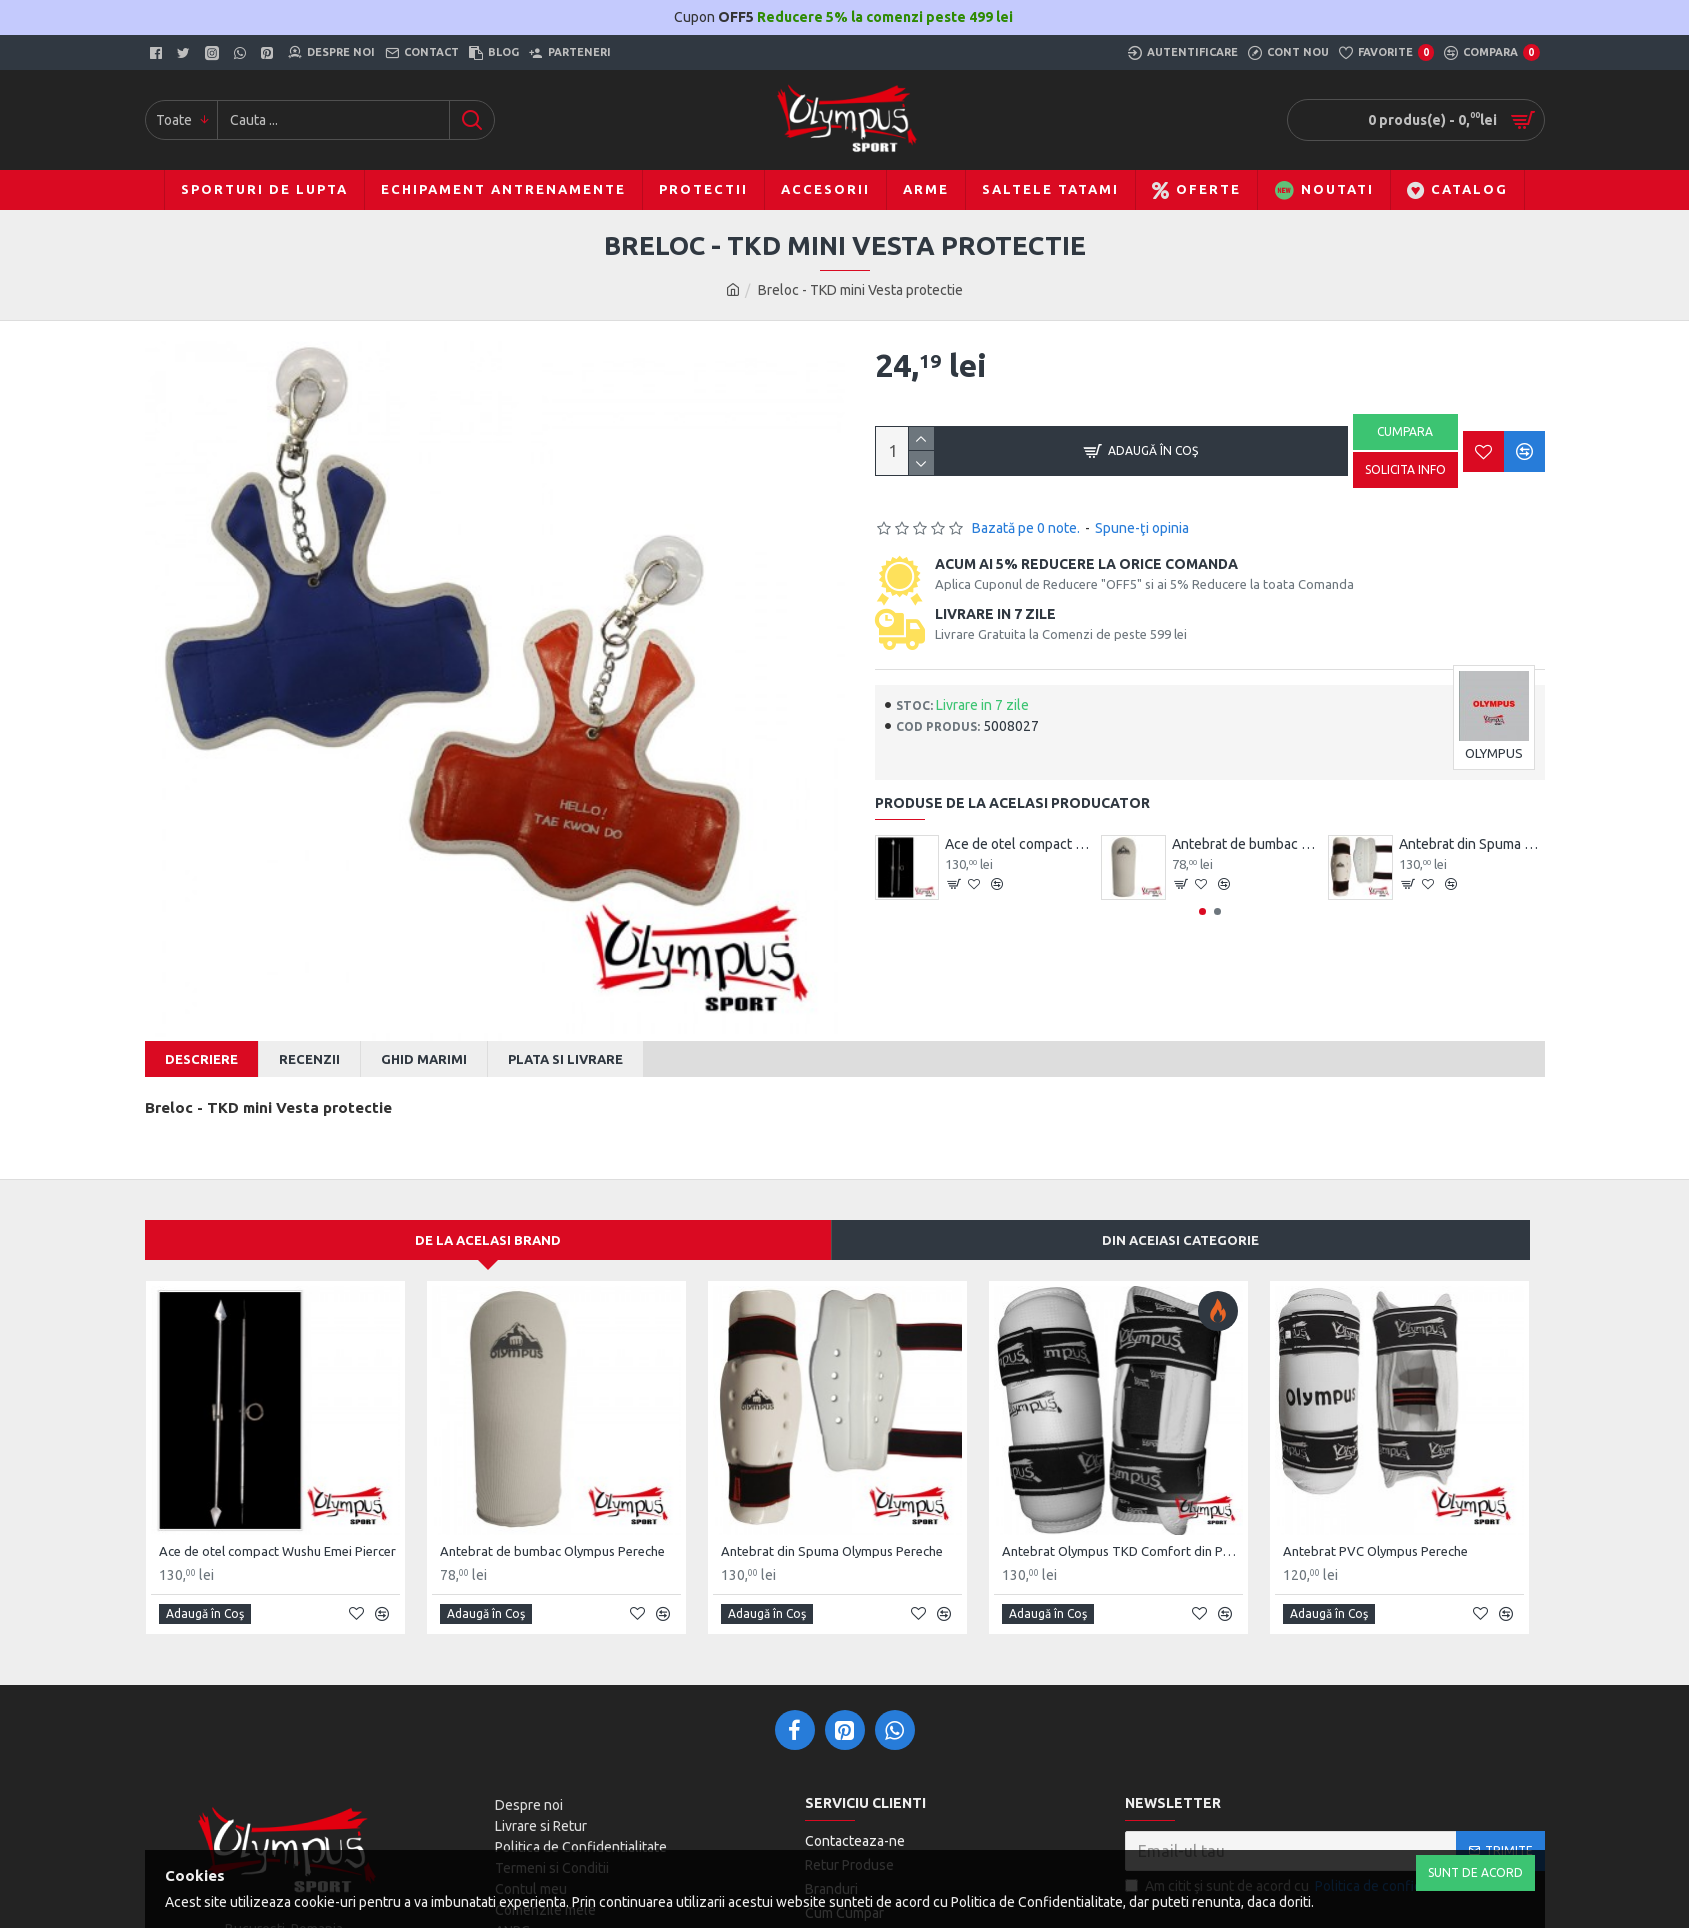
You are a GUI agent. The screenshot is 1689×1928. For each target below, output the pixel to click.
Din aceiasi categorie (1180, 1221)
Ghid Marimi (424, 1059)
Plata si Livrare (565, 1059)
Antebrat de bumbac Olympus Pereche (1245, 844)
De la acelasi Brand (488, 1221)
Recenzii (309, 1059)
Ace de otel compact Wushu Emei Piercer (1018, 844)
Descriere (201, 1059)
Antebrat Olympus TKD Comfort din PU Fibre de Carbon (1122, 1532)
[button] (1202, 911)
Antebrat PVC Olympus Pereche (1375, 1532)
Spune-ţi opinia (1142, 528)
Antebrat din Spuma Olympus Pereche (1472, 844)
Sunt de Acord (1475, 1872)
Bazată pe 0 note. (1026, 528)
